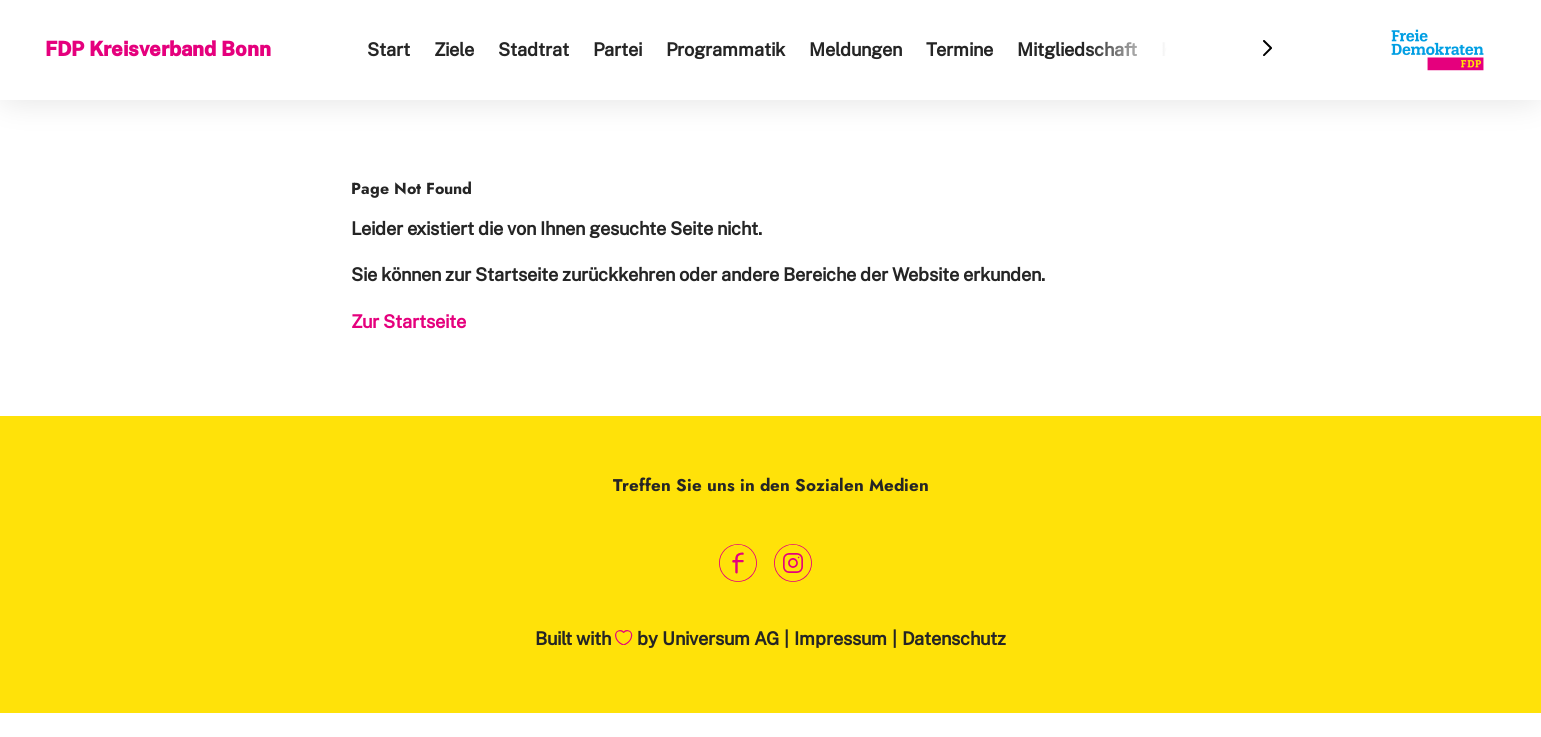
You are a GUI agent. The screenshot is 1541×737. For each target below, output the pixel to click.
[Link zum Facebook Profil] (738, 562)
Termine (959, 49)
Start (388, 49)
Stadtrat (533, 49)
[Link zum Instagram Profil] (793, 562)
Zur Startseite (408, 321)
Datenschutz (954, 638)
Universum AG (720, 638)
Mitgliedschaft (1077, 49)
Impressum (840, 638)
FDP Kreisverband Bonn (158, 49)
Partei (617, 49)
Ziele (454, 49)
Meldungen (855, 49)
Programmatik (725, 49)
